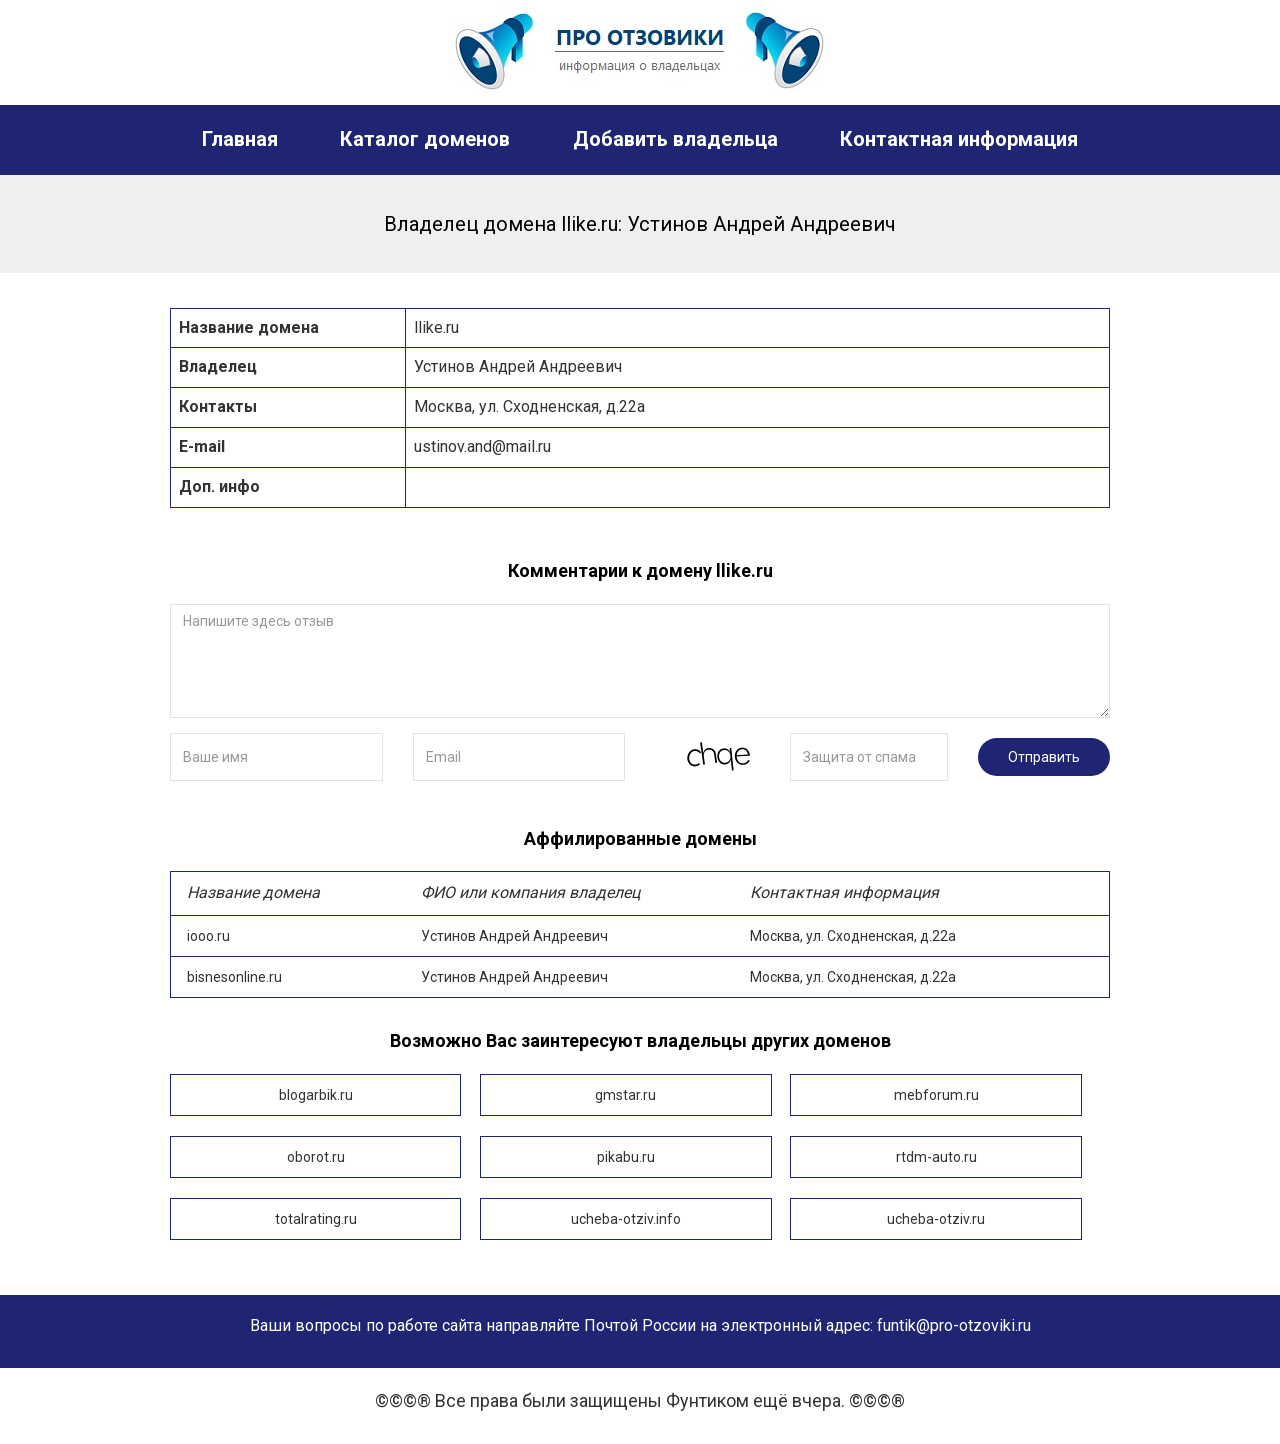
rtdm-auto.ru (935, 1157)
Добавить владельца (675, 139)
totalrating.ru (315, 1219)
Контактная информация (959, 139)
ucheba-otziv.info (625, 1219)
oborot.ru (315, 1157)
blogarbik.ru (315, 1095)
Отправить (1044, 757)
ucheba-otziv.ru (935, 1219)
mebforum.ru (935, 1095)
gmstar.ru (625, 1095)
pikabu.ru (625, 1157)
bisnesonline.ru (640, 977)
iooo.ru (640, 935)
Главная (240, 139)
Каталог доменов (425, 139)
